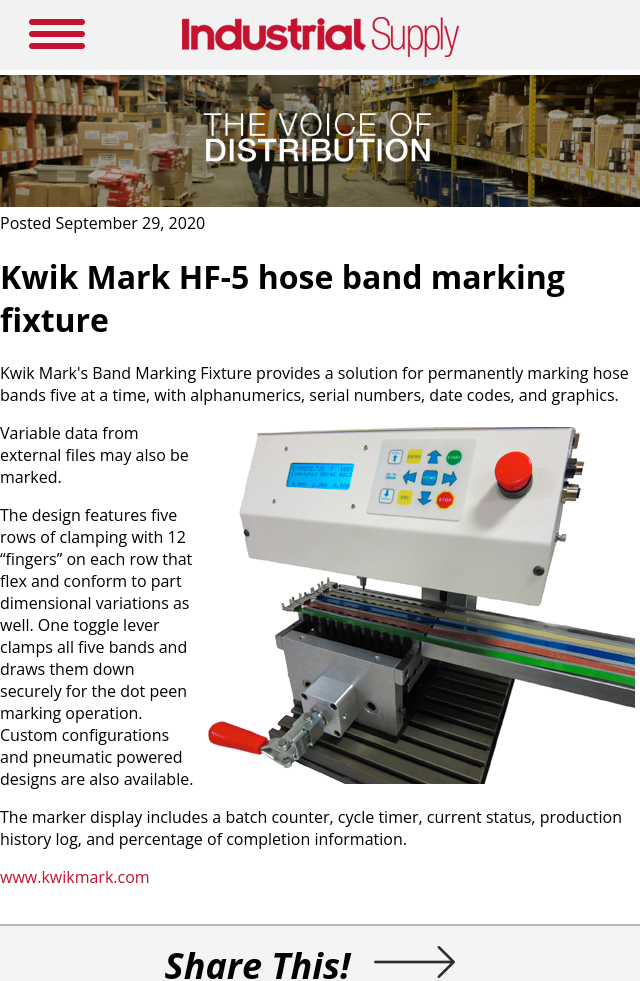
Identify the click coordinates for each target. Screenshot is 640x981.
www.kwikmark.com (77, 877)
